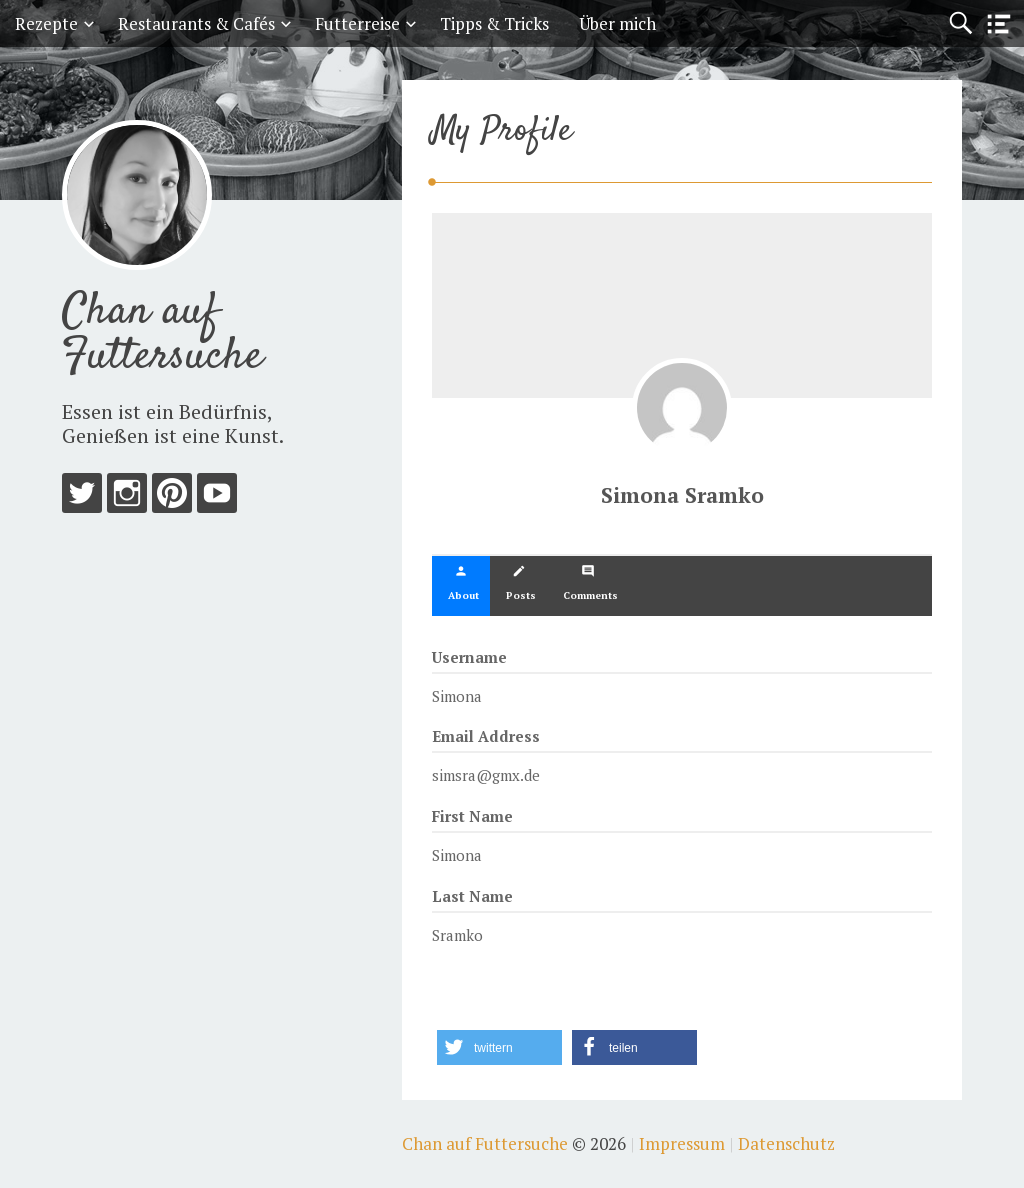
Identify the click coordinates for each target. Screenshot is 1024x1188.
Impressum (682, 1143)
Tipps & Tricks (494, 23)
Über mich (617, 23)
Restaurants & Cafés (196, 23)
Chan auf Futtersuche (162, 334)
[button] (499, 1047)
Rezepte (46, 23)
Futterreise (357, 23)
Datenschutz (786, 1143)
